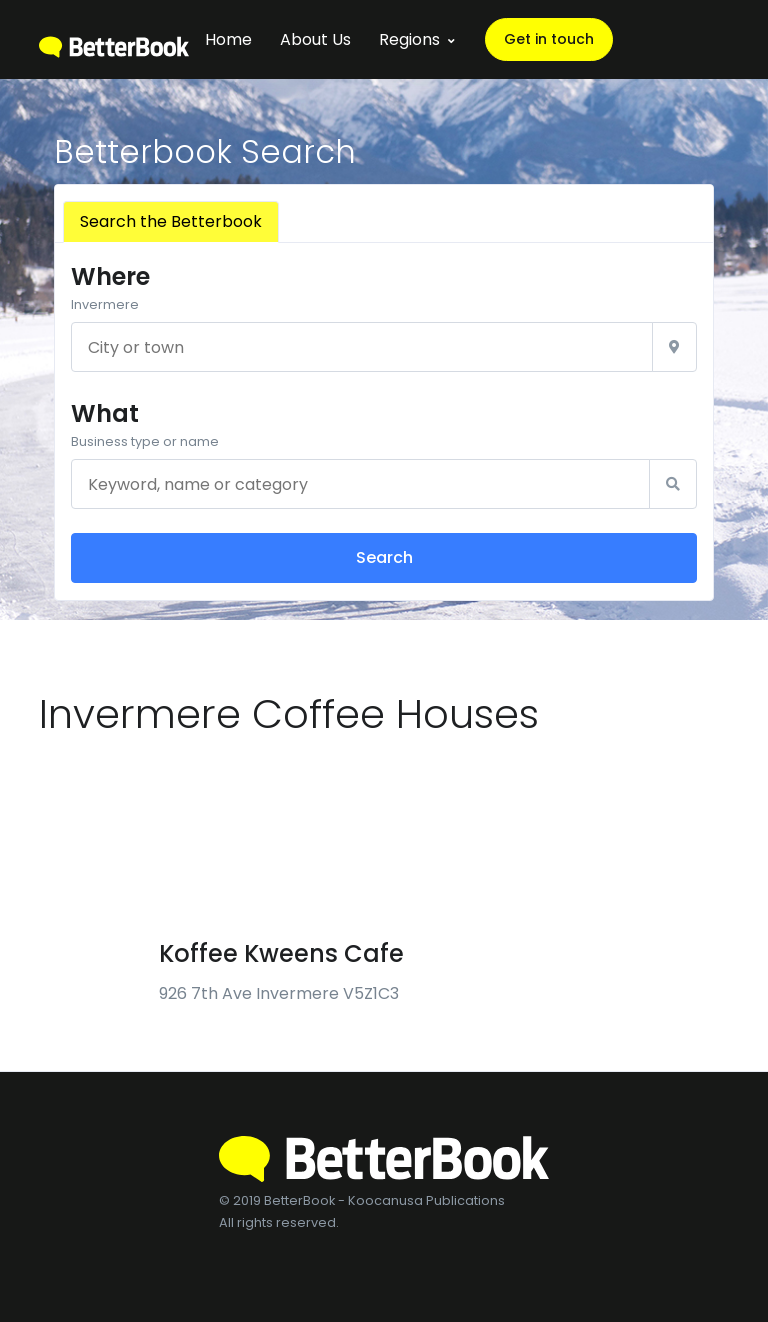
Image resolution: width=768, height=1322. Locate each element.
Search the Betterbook (171, 221)
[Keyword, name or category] (360, 484)
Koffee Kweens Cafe (281, 953)
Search (384, 557)
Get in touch (549, 39)
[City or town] (362, 347)
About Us (315, 39)
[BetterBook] (114, 39)
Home (228, 39)
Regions (409, 39)
